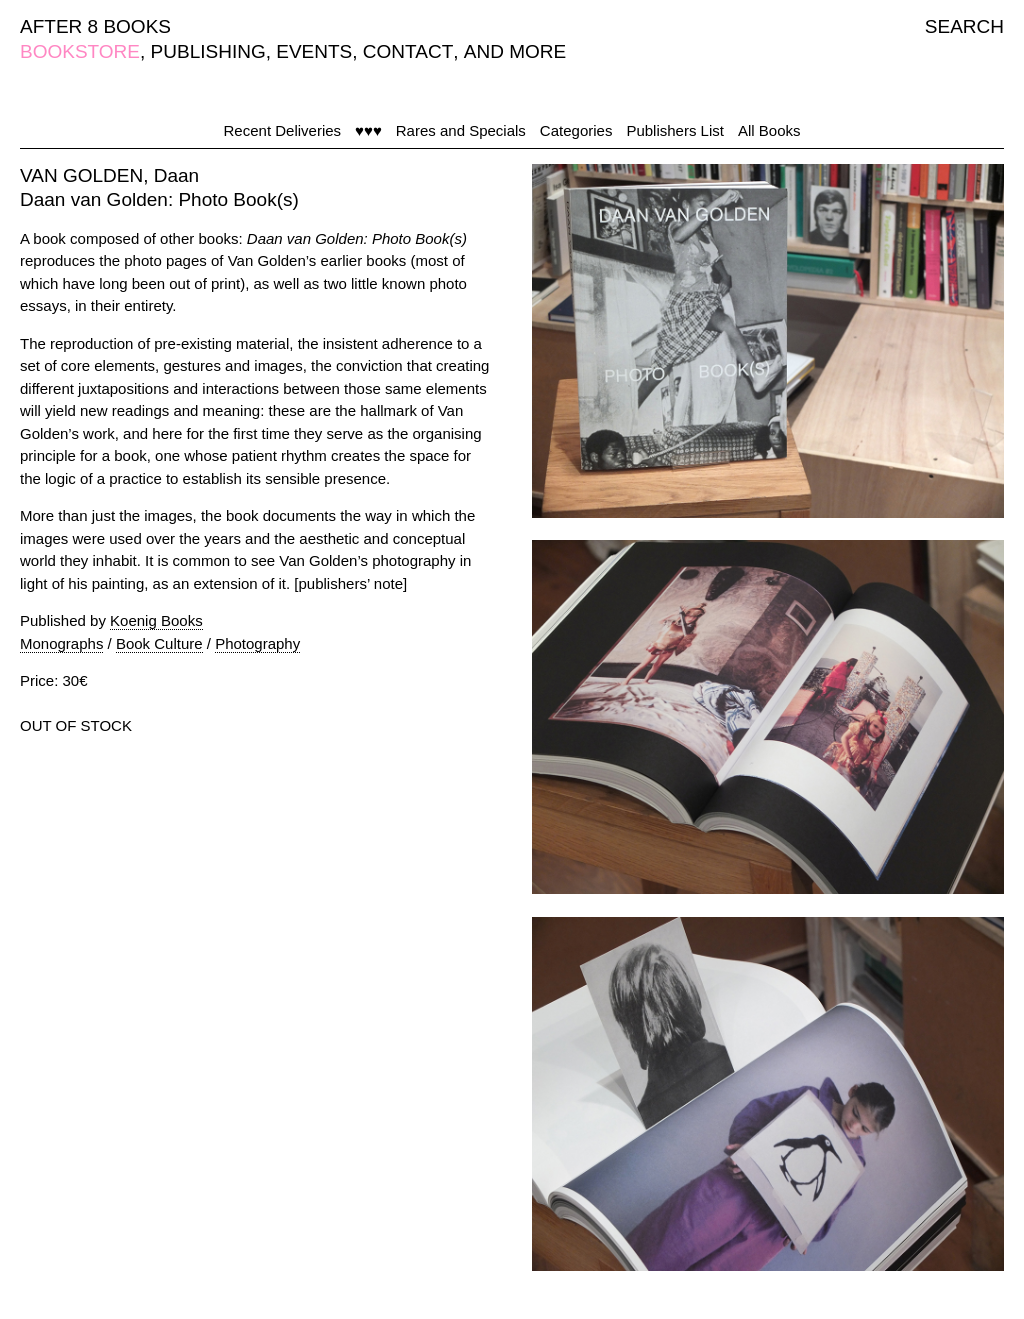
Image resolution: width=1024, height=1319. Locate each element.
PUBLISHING (208, 51)
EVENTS (314, 51)
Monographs (61, 643)
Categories (576, 130)
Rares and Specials (461, 130)
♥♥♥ (368, 130)
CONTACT (408, 51)
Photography (257, 643)
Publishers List (675, 130)
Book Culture (159, 643)
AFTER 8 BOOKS (95, 26)
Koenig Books (156, 620)
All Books (769, 130)
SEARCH (964, 26)
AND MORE (515, 51)
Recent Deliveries (283, 130)
